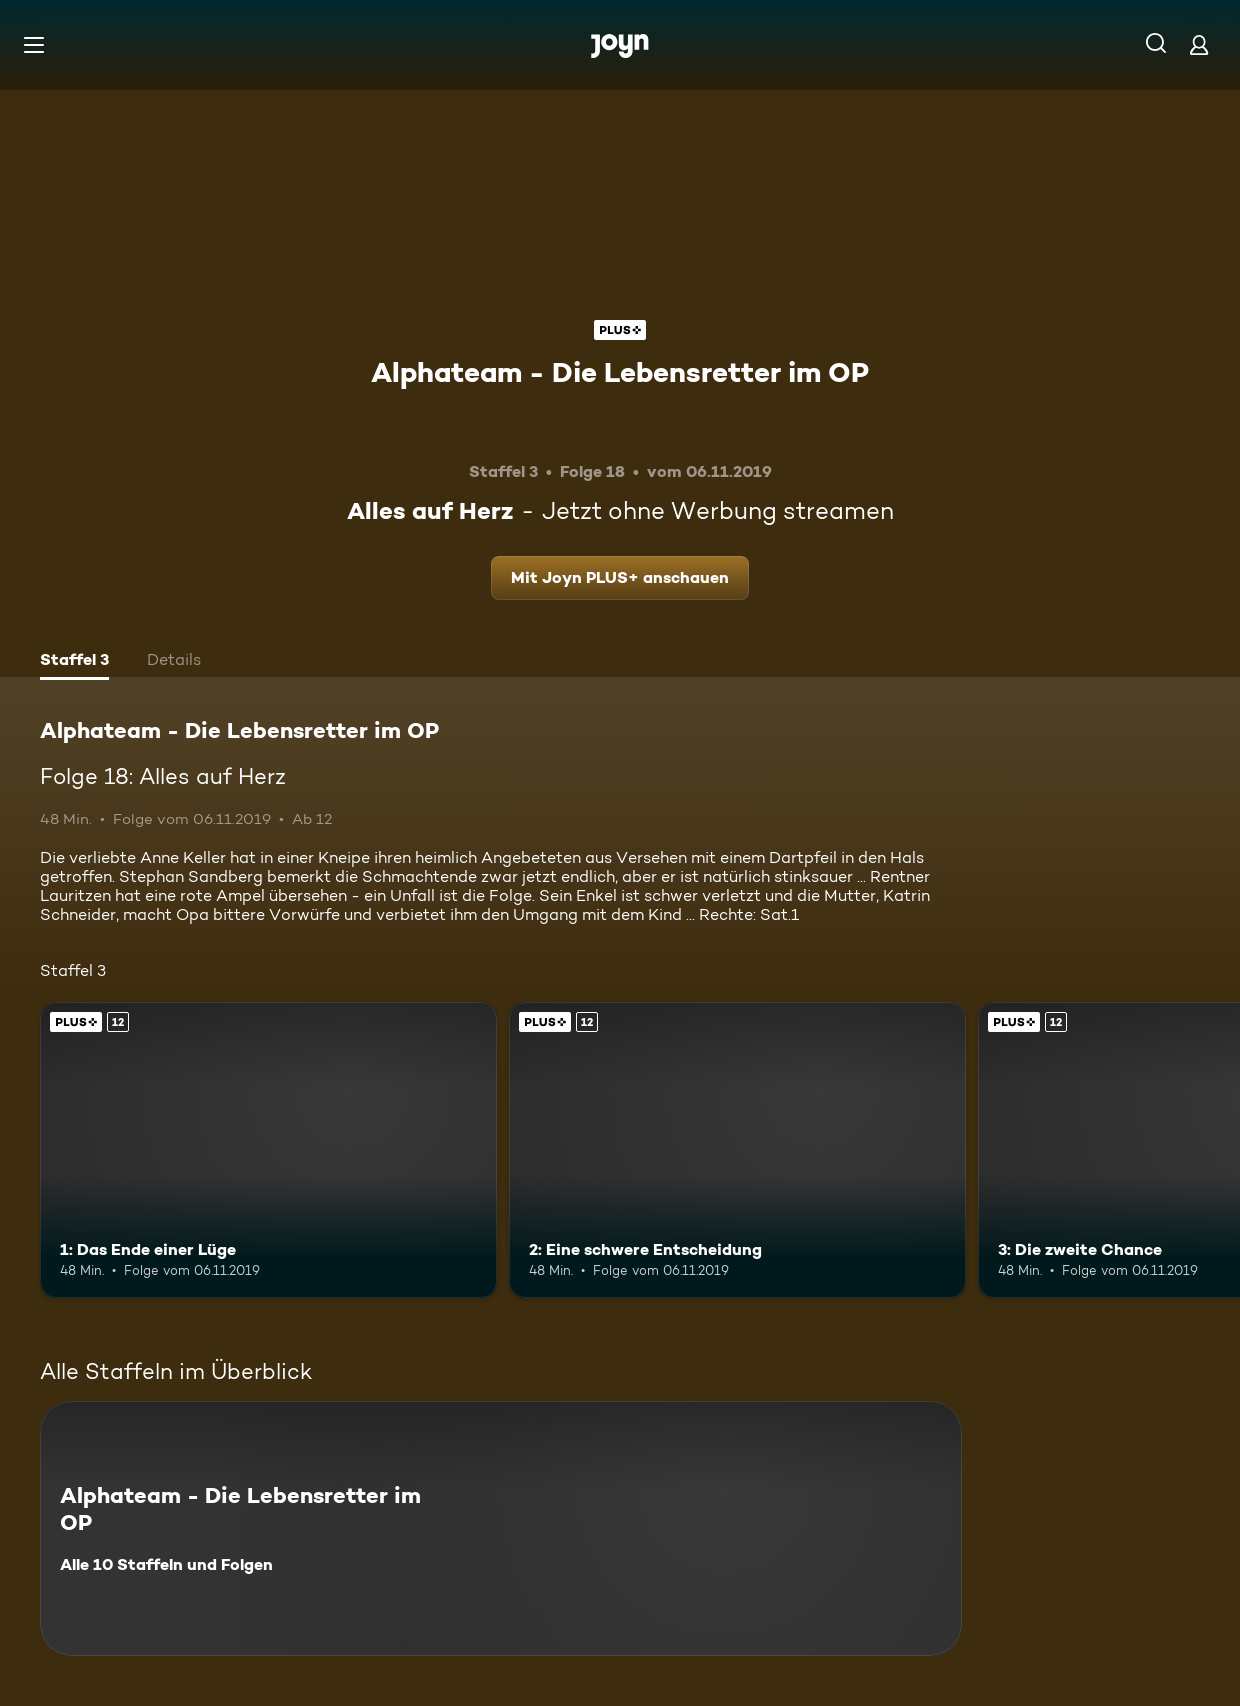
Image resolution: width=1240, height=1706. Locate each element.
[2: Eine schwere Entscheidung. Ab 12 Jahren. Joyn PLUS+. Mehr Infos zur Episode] (737, 1150)
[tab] (74, 662)
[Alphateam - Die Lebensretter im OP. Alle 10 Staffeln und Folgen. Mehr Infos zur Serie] (501, 1528)
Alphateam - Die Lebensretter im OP (620, 372)
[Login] (1199, 44)
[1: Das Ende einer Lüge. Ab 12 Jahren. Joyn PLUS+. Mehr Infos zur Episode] (268, 1150)
